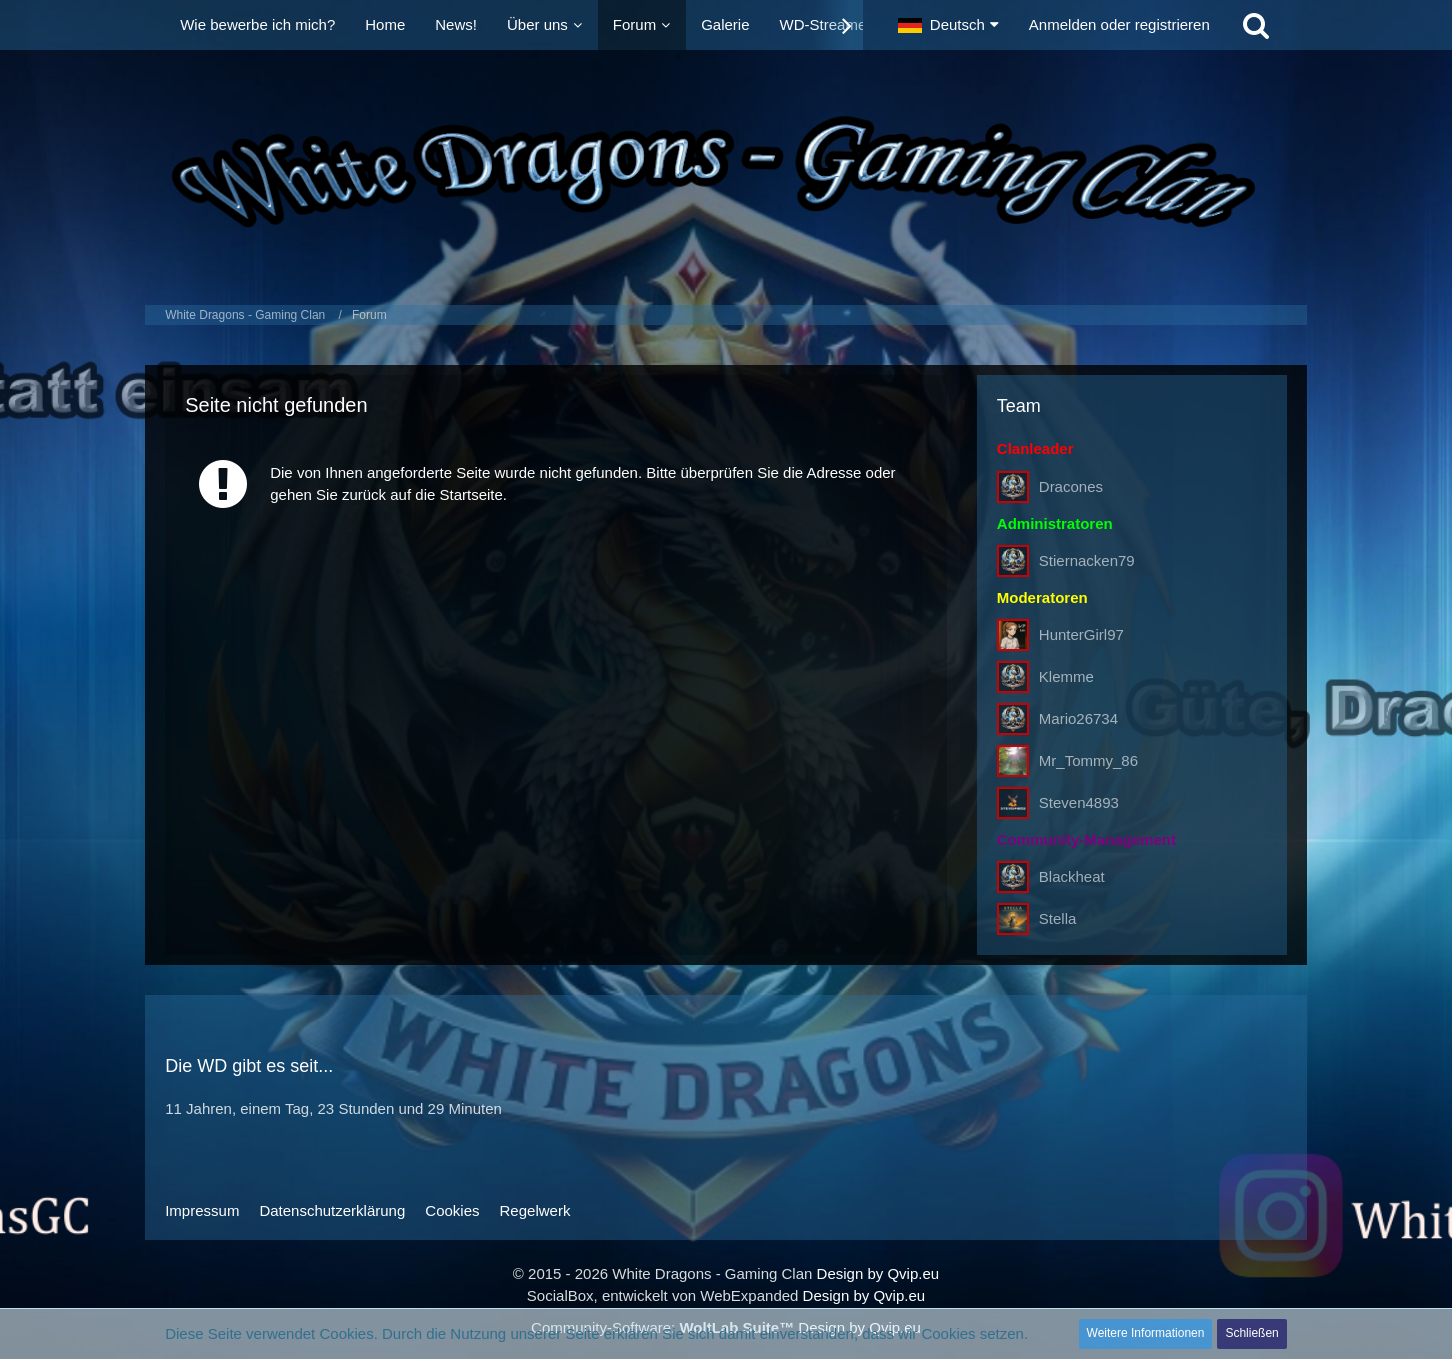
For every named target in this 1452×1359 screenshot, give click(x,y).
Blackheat (1072, 876)
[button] (948, 25)
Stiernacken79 (1087, 560)
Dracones (1071, 486)
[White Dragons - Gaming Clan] (726, 172)
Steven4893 (1079, 802)
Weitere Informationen (1146, 1333)
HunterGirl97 (1081, 634)
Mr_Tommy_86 (1088, 760)
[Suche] (1256, 25)
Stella (1058, 918)
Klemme (1066, 676)
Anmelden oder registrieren (1119, 24)
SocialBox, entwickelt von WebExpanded (663, 1295)
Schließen (1251, 1333)
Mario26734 (1078, 718)
